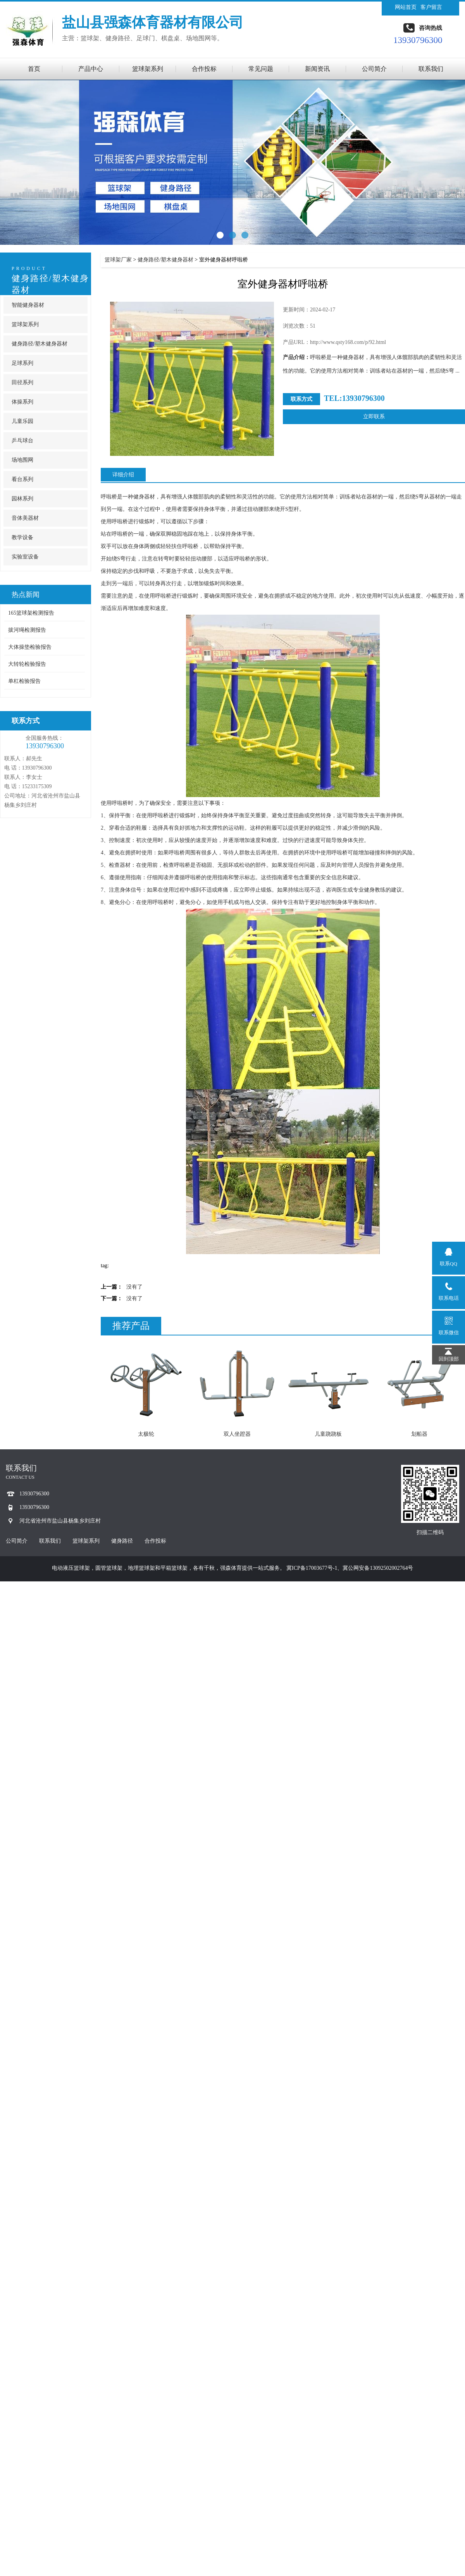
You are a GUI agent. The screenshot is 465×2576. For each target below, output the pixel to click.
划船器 (419, 1434)
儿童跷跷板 (328, 1434)
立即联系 (374, 416)
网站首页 (406, 7)
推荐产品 (131, 1326)
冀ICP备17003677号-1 (311, 1568)
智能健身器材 (28, 305)
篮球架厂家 (118, 260)
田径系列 (22, 382)
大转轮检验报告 (27, 664)
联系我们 (430, 68)
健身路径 (122, 1541)
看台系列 (22, 479)
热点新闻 (26, 594)
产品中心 (90, 68)
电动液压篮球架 (71, 1568)
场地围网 (22, 460)
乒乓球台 (22, 440)
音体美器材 (25, 518)
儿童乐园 (22, 421)
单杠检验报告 (24, 681)
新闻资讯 (317, 68)
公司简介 (374, 68)
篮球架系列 (147, 68)
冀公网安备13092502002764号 (378, 1568)
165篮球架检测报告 (31, 613)
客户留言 (431, 7)
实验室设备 (25, 557)
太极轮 (146, 1434)
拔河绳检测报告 (27, 630)
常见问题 (260, 68)
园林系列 (22, 499)
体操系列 (22, 402)
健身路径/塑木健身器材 (39, 344)
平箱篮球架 (174, 1568)
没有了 (134, 1287)
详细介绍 (123, 475)
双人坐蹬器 (237, 1434)
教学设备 (22, 537)
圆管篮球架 (108, 1568)
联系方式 (26, 721)
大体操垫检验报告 (30, 647)
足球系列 (22, 363)
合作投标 (204, 68)
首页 (34, 68)
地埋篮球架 (141, 1568)
